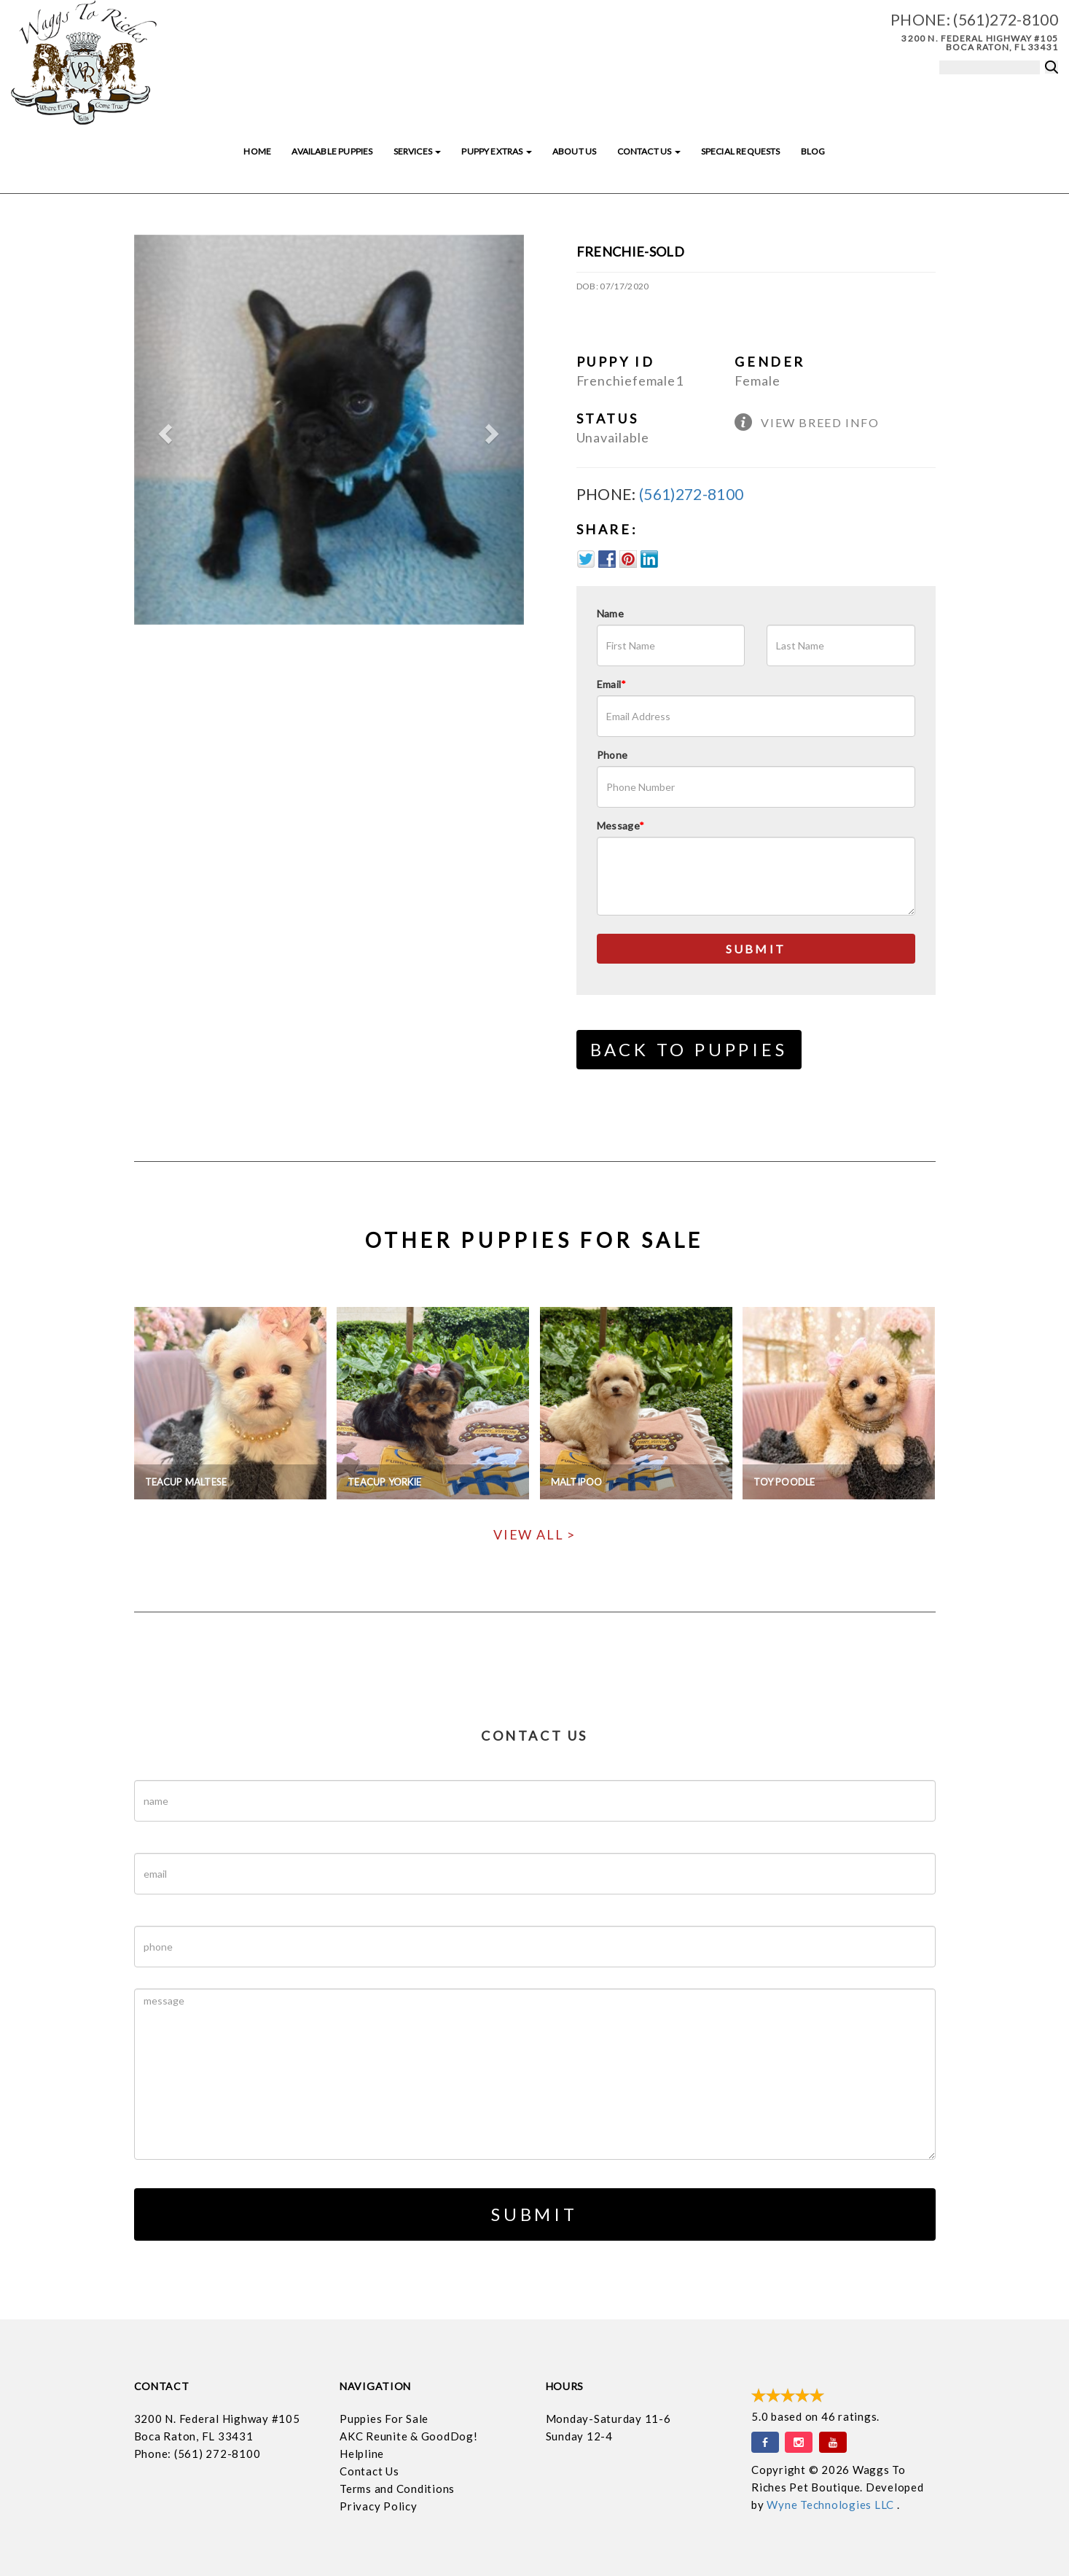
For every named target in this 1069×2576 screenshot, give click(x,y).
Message (621, 825)
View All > (534, 1534)
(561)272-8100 (1005, 19)
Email (612, 684)
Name (610, 613)
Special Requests (740, 151)
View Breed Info (820, 422)
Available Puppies (331, 151)
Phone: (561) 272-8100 (197, 2453)
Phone (612, 755)
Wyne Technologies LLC (832, 2504)
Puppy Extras (496, 151)
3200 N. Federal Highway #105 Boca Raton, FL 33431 (979, 42)
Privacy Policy (379, 2506)
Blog (813, 151)
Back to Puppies (689, 1049)
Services (417, 151)
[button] (163, 430)
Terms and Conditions (397, 2488)
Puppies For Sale (384, 2418)
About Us (574, 151)
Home (257, 151)
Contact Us (649, 151)
